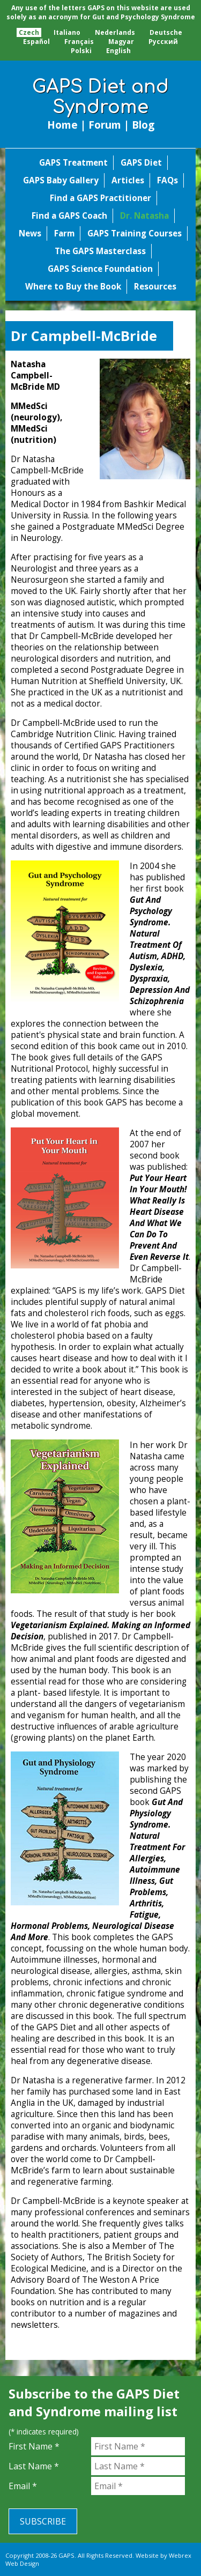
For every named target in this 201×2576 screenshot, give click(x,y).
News (30, 233)
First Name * (34, 2446)
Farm (64, 233)
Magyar (121, 41)
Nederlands (115, 32)
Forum (104, 124)
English (118, 50)
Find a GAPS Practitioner (100, 198)
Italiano (67, 32)
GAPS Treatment (73, 162)
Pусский (163, 41)
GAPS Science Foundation (100, 268)
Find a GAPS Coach (69, 215)
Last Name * (34, 2466)
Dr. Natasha (144, 215)
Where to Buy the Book (73, 286)
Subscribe (43, 2521)
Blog (143, 124)
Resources (155, 286)
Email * (23, 2486)
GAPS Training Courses (134, 233)
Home (62, 124)
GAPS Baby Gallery (61, 180)
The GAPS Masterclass (100, 251)
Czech (29, 32)
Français (79, 41)
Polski (81, 50)
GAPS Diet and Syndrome (100, 97)
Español (36, 41)
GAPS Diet (141, 162)
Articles (127, 180)
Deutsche (166, 32)
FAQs (167, 180)
